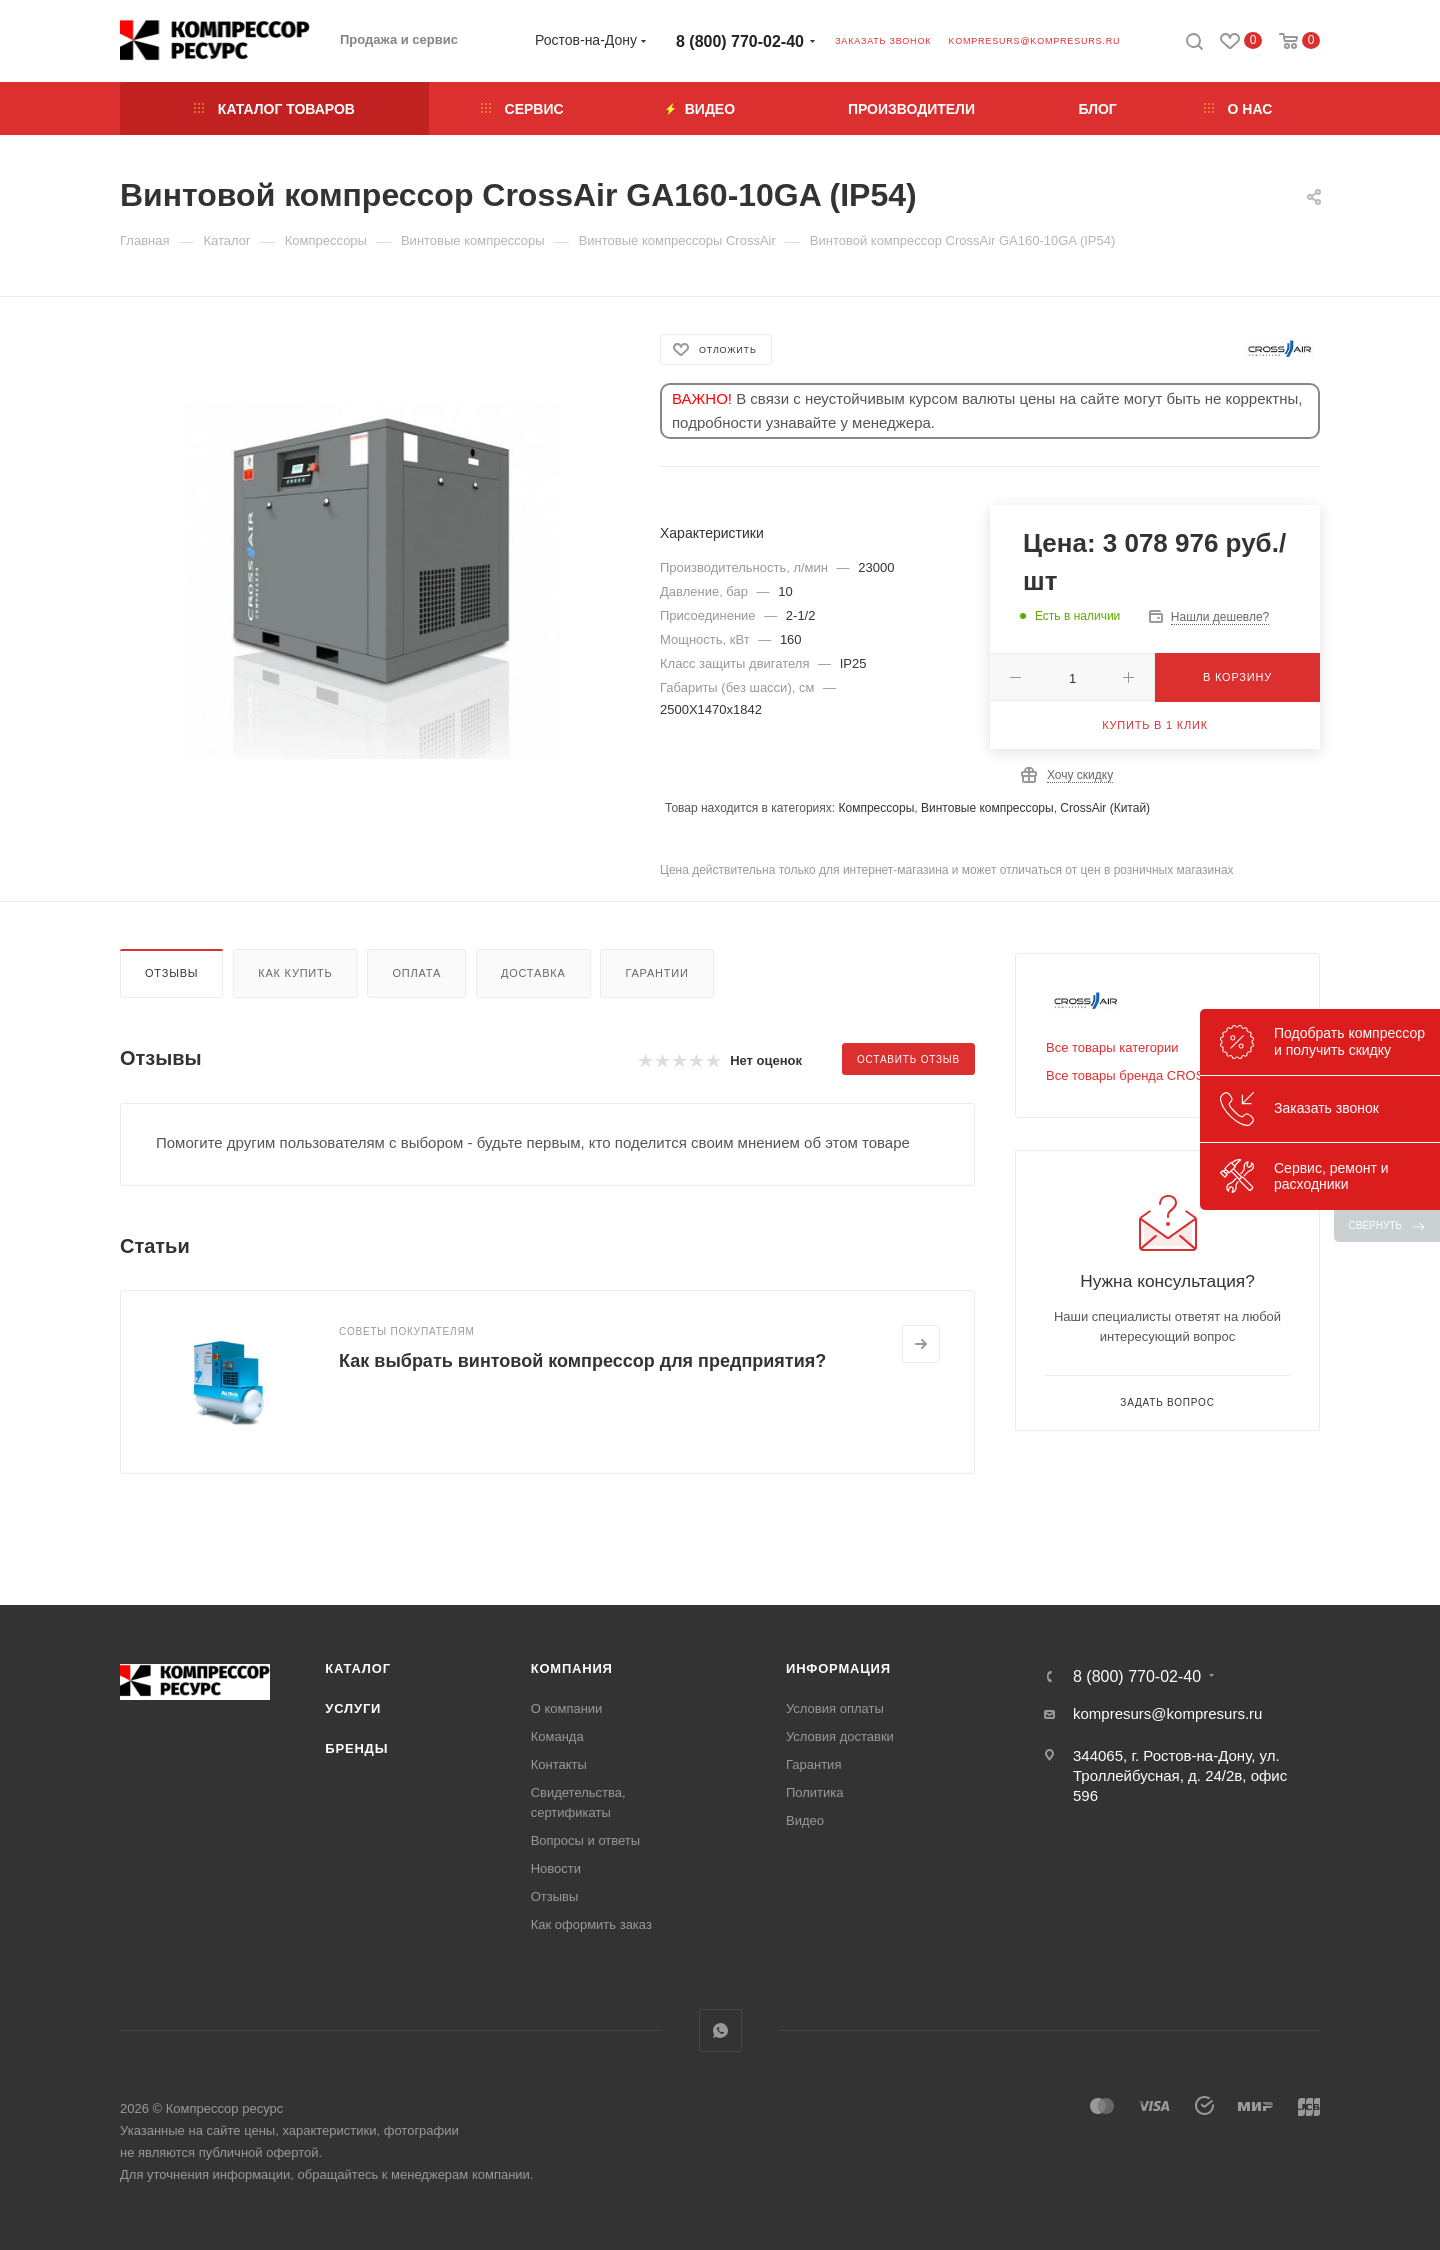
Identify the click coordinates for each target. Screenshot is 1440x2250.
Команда (557, 1736)
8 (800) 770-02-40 (740, 41)
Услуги (353, 1708)
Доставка (533, 973)
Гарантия (813, 1764)
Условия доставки (840, 1736)
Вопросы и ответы (585, 1840)
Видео (805, 1820)
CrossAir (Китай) (1105, 808)
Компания (572, 1668)
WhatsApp (720, 2030)
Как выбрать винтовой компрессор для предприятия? (582, 1361)
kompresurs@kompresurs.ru (1034, 41)
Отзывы (171, 973)
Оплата (416, 973)
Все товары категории (1112, 1047)
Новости (556, 1868)
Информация (838, 1668)
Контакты (559, 1764)
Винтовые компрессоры (987, 808)
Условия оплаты (835, 1708)
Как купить (295, 973)
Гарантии (656, 973)
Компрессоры (876, 808)
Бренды (356, 1748)
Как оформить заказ (591, 1924)
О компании (567, 1708)
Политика (815, 1792)
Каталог (358, 1668)
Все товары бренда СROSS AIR (1142, 1075)
